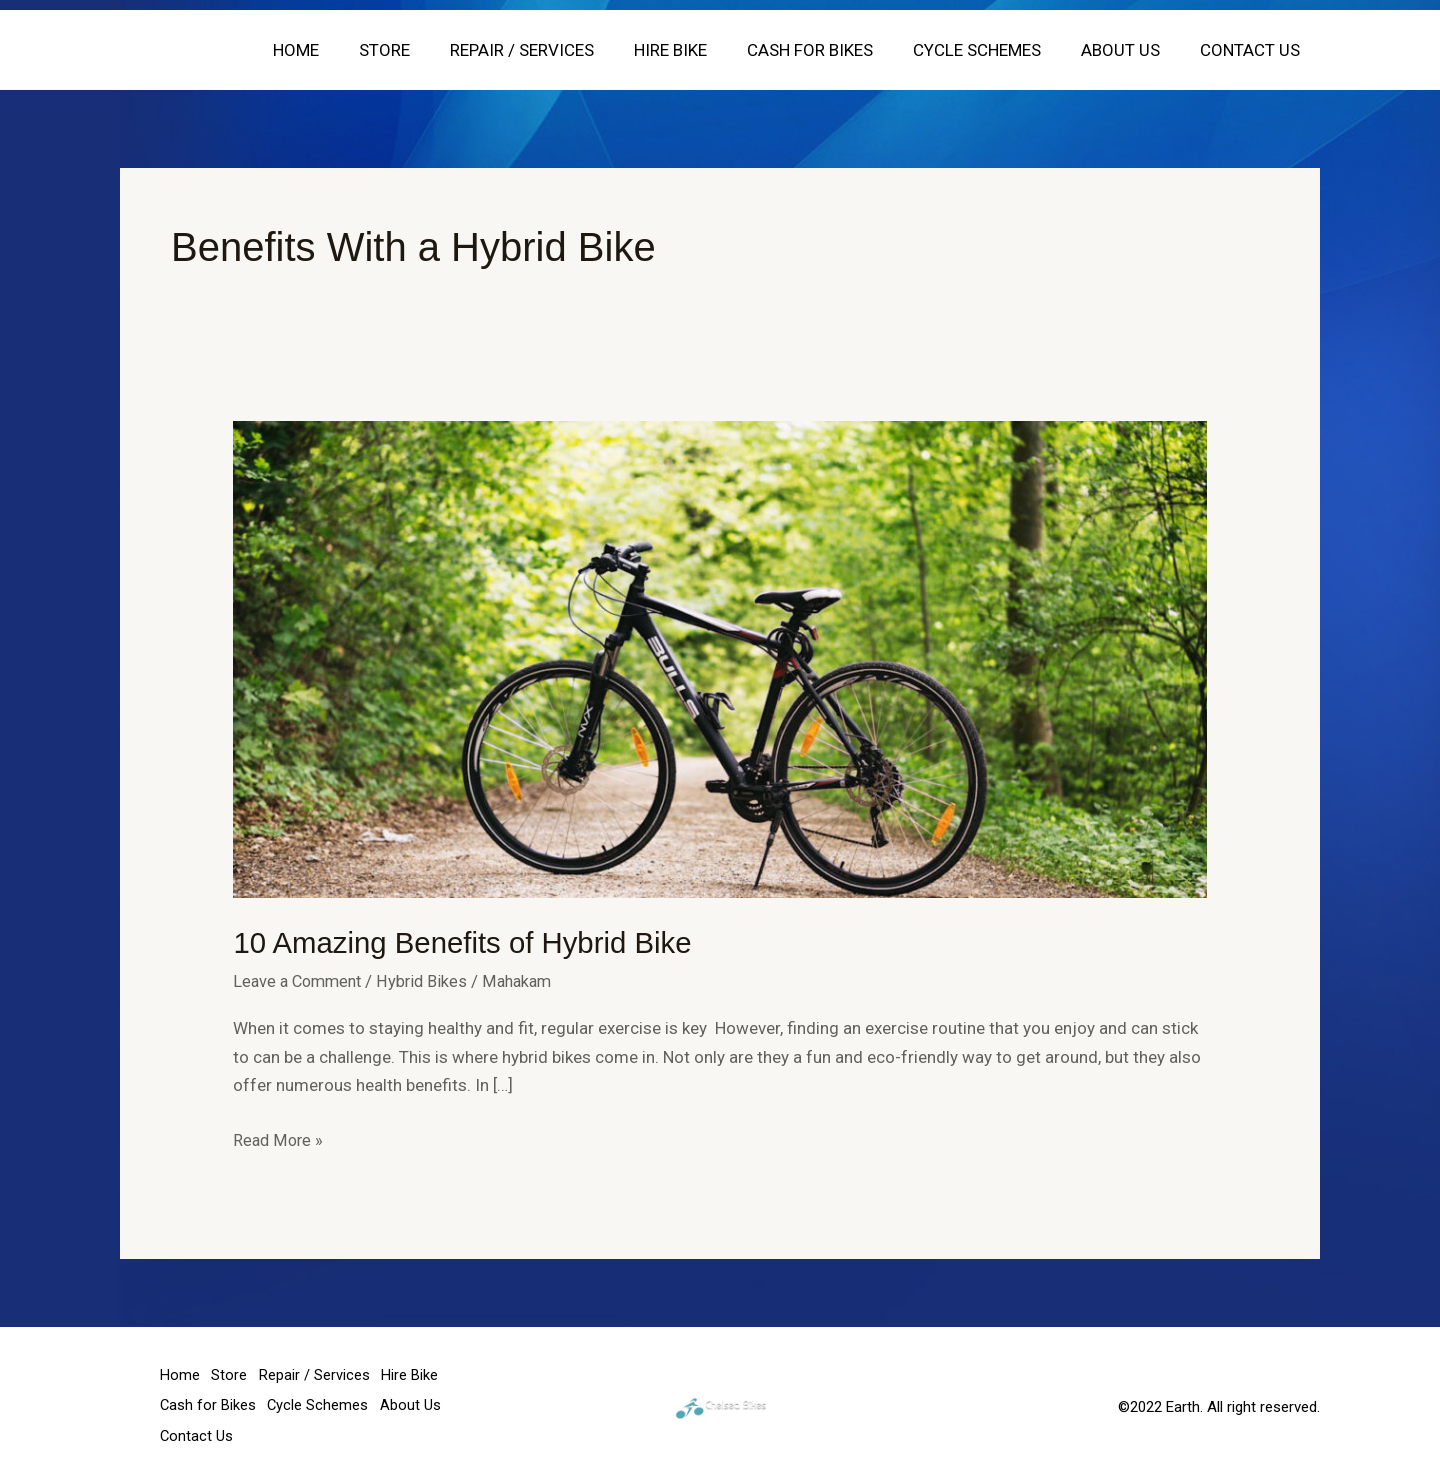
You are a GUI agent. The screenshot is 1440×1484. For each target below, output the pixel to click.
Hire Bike (697, 50)
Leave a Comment (301, 980)
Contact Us (1253, 50)
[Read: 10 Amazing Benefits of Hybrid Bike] (719, 658)
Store (423, 50)
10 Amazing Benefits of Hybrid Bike (467, 942)
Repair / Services (555, 50)
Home (341, 50)
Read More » (279, 1138)
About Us (1129, 50)
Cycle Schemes (992, 50)
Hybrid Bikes (430, 980)
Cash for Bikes (831, 50)
